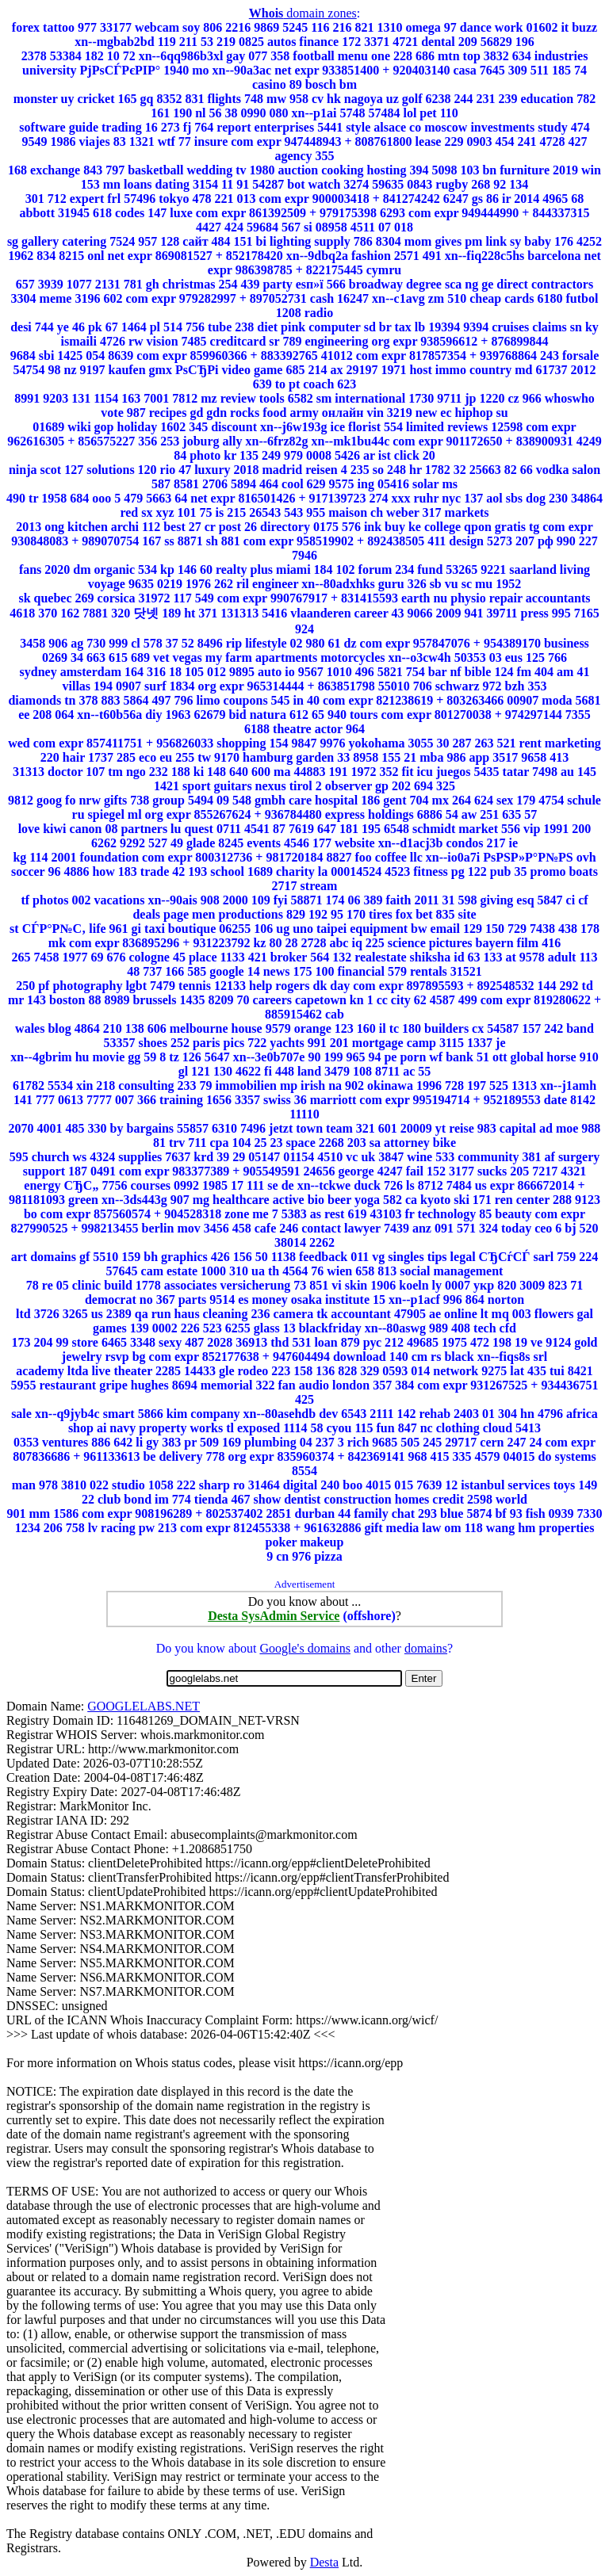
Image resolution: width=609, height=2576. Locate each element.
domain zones (303, 13)
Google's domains (304, 1648)
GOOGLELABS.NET (143, 1706)
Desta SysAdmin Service (273, 1615)
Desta (324, 2562)
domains (425, 1648)
